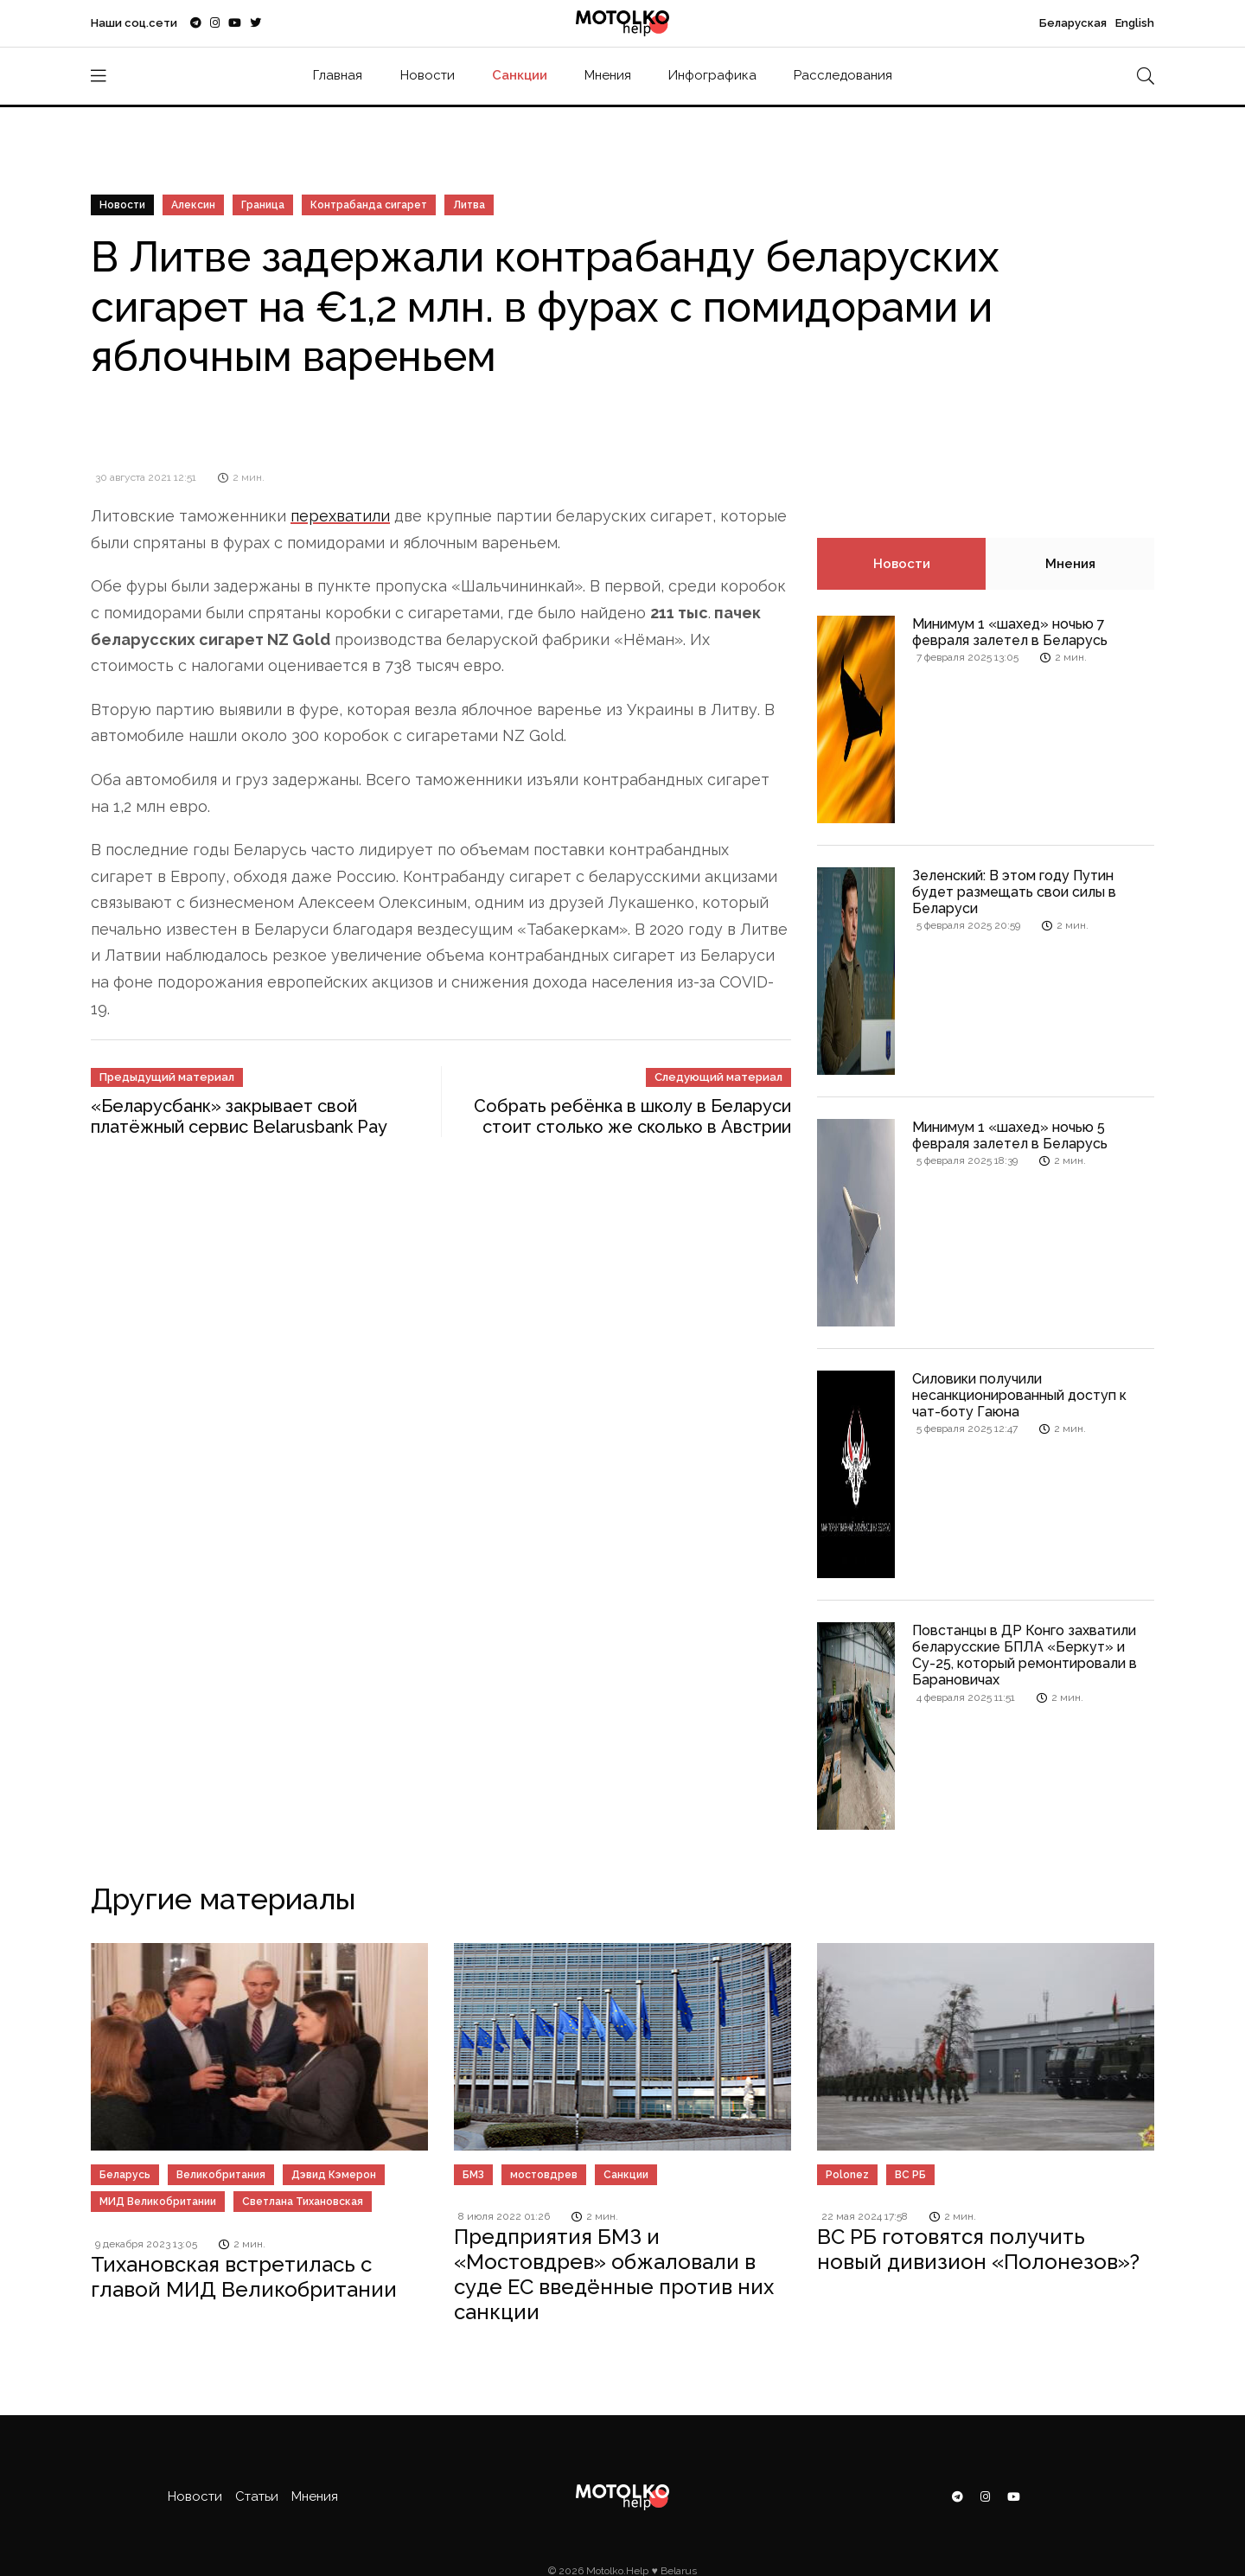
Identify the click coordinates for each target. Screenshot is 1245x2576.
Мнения (607, 75)
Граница (262, 205)
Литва (469, 205)
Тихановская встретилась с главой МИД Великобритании (244, 2277)
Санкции (519, 75)
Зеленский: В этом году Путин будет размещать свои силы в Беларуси (1014, 892)
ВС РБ (910, 2175)
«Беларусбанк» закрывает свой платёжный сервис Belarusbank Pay (239, 1116)
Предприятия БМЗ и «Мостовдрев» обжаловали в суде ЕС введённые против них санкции (614, 2274)
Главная (337, 75)
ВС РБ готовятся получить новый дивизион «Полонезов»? (978, 2249)
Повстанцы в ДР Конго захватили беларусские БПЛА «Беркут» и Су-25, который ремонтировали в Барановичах (1024, 1655)
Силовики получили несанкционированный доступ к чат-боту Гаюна (1019, 1395)
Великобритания (220, 2175)
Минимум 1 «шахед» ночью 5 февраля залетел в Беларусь (1010, 1135)
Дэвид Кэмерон (333, 2175)
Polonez (847, 2175)
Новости (427, 75)
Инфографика (712, 75)
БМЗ (473, 2175)
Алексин (193, 205)
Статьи (256, 2496)
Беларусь (124, 2175)
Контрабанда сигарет (368, 205)
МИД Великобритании (157, 2202)
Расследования (843, 75)
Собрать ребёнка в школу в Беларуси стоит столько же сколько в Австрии (632, 1116)
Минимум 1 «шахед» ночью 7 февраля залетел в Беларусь (1010, 632)
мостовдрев (544, 2175)
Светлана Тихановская (302, 2202)
